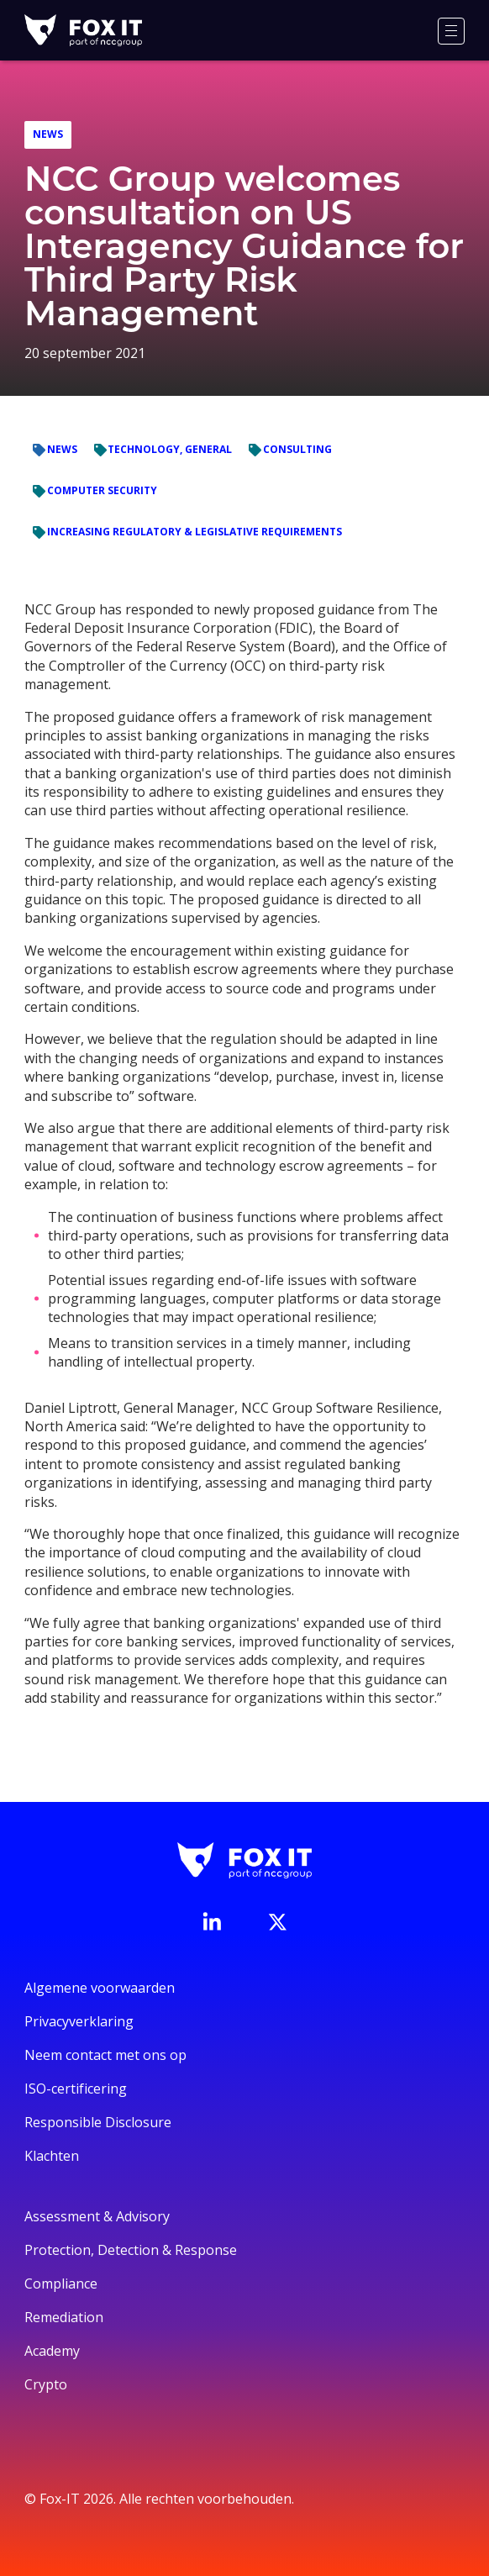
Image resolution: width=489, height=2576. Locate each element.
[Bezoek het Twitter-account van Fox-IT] (277, 1922)
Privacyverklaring (79, 2021)
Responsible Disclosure (97, 2122)
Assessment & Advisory (97, 2216)
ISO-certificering (75, 2088)
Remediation (63, 2317)
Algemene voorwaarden (99, 1987)
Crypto (45, 2384)
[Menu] (451, 31)
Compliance (60, 2283)
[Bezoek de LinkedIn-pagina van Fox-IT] (211, 1921)
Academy (52, 2351)
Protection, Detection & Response (130, 2250)
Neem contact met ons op (105, 2055)
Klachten (51, 2156)
